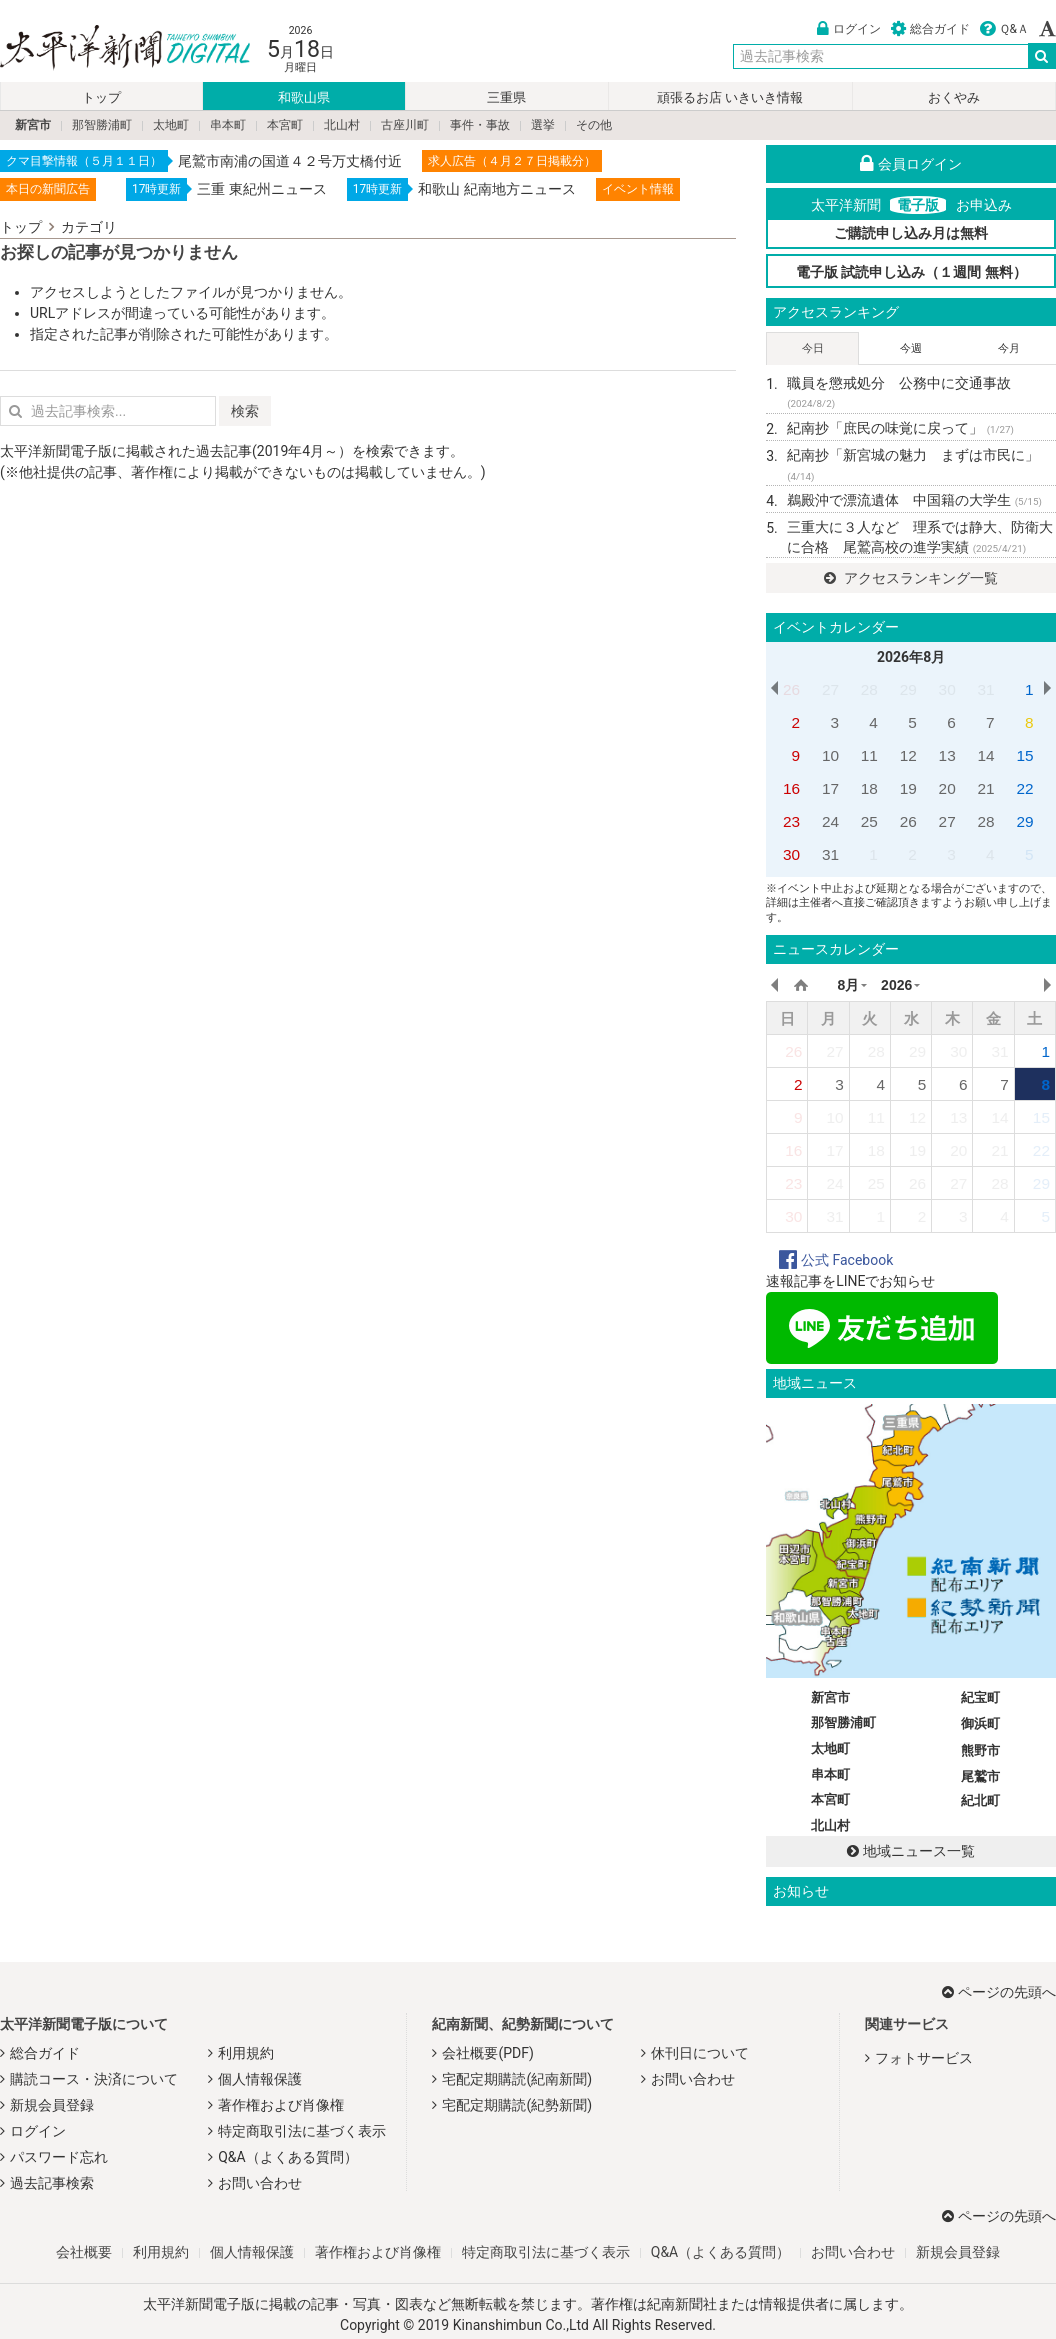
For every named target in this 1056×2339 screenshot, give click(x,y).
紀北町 (980, 1800)
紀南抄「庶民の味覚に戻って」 (900, 428)
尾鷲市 (980, 1776)
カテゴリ (89, 227)
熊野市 (980, 1750)
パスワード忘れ (59, 2157)
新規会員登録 (52, 2105)
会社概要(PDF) (487, 2053)
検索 (245, 411)
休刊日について (700, 2053)
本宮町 (285, 125)
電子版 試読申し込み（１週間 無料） (911, 272)
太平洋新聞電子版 (110, 48)
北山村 (342, 125)
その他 (594, 125)
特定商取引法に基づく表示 (302, 2131)
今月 (1009, 348)
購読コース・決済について (94, 2079)
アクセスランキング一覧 (910, 578)
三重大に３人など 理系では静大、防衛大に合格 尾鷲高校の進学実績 (920, 537)
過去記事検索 (52, 2183)
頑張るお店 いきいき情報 (730, 97)
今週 (911, 348)
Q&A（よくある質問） (287, 2157)
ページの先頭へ (999, 1992)
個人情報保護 (260, 2079)
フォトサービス (924, 2058)
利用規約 (246, 2053)
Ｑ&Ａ (1004, 29)
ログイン (849, 29)
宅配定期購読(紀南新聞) (517, 2079)
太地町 (171, 125)
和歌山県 (304, 97)
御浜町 (980, 1723)
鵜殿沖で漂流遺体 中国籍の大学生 (914, 500)
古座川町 (405, 125)
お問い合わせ (260, 2183)
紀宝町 (980, 1697)
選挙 (543, 125)
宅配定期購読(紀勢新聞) (517, 2105)
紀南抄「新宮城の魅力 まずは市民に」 (913, 464)
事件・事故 (480, 125)
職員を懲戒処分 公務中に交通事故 (899, 392)
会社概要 (84, 2252)
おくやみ (954, 97)
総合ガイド (930, 29)
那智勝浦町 (102, 125)
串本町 (228, 125)
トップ (101, 97)
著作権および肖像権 (281, 2105)
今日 (813, 348)
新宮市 (33, 125)
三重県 (506, 97)
